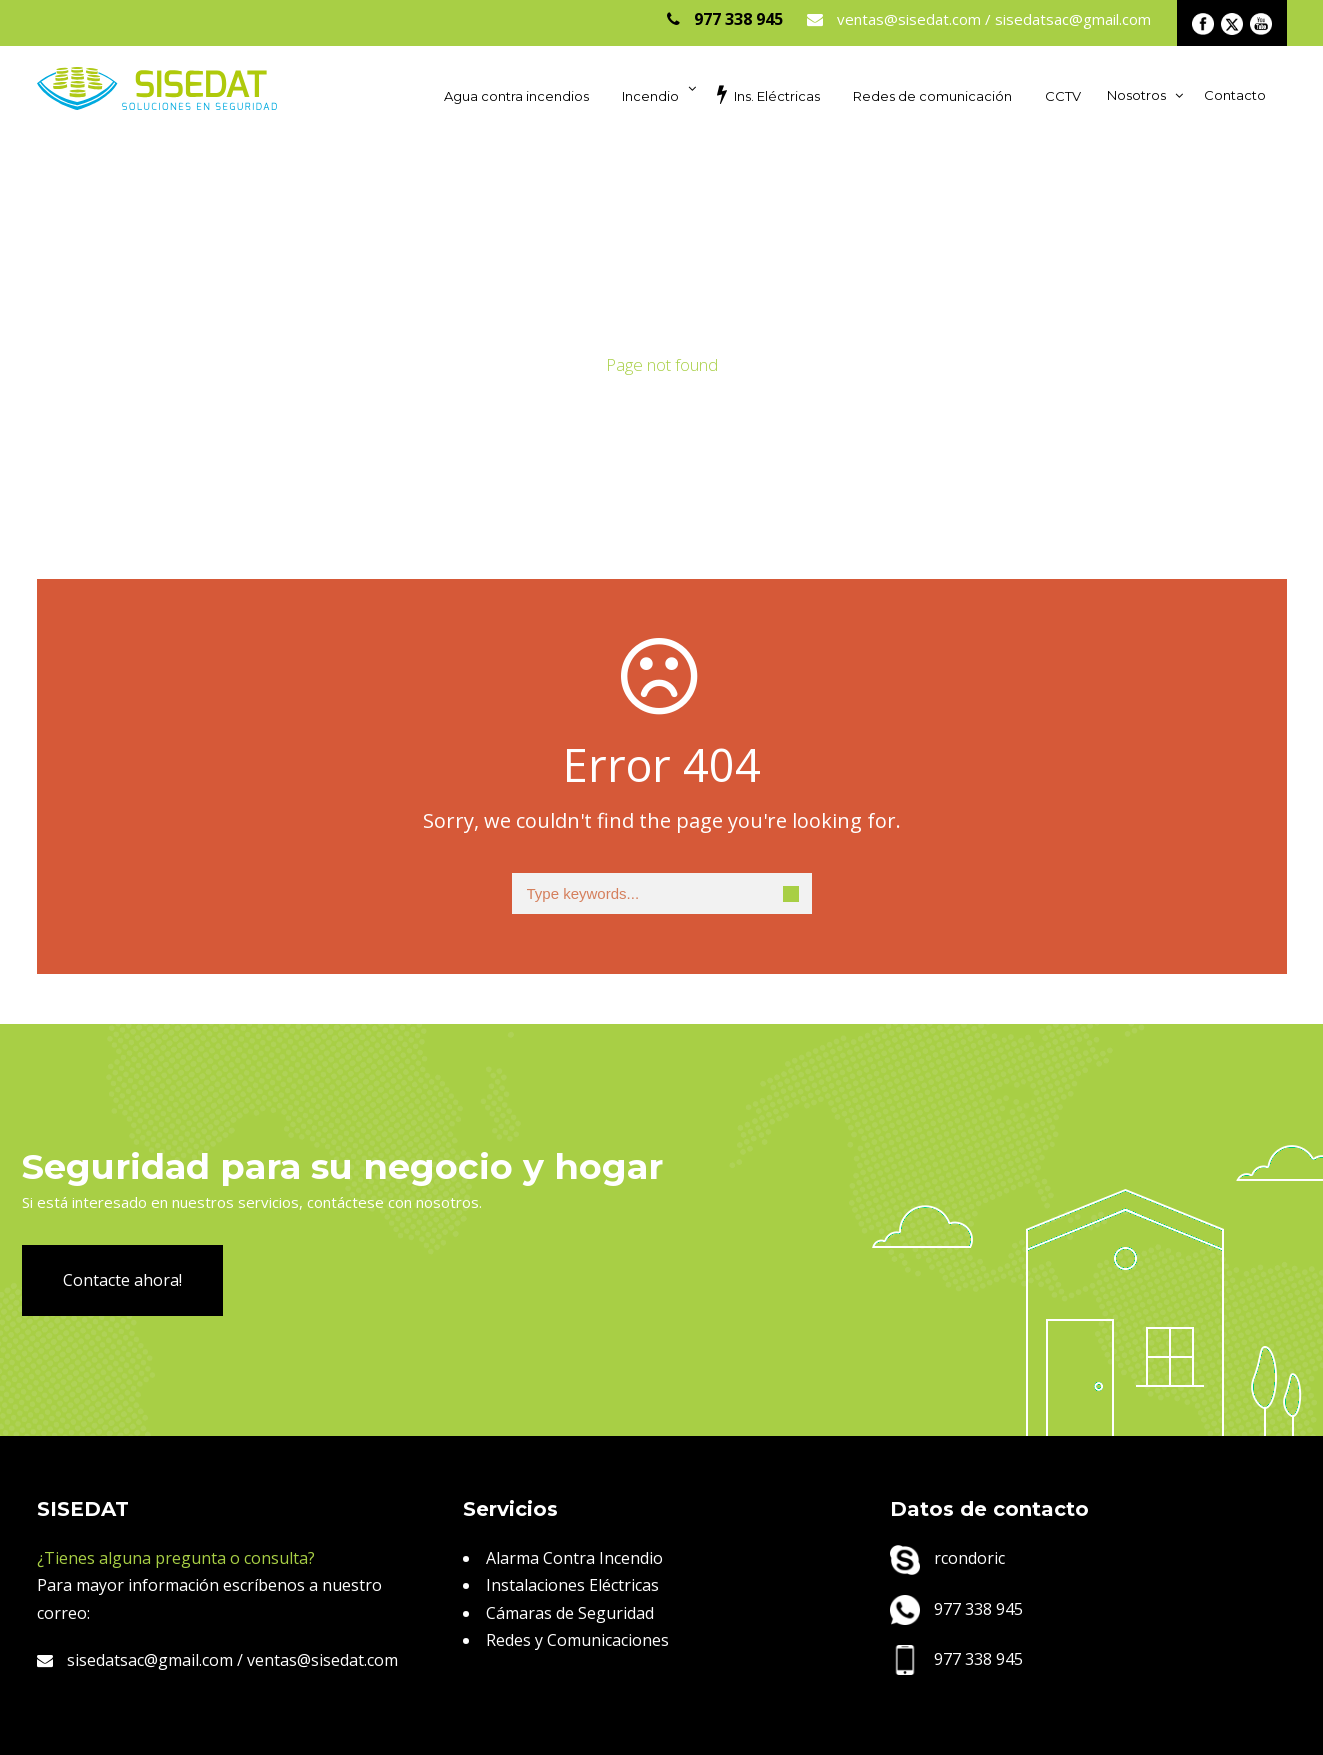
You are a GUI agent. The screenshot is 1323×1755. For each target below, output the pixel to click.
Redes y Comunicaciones (577, 1640)
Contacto (1235, 95)
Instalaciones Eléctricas (572, 1585)
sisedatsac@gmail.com (135, 1660)
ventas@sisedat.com (322, 1660)
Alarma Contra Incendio (574, 1558)
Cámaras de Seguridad (570, 1613)
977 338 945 (956, 1609)
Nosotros (1136, 95)
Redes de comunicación (932, 96)
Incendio (650, 96)
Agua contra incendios (516, 96)
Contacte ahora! (122, 1280)
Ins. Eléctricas (768, 94)
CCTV (1063, 96)
